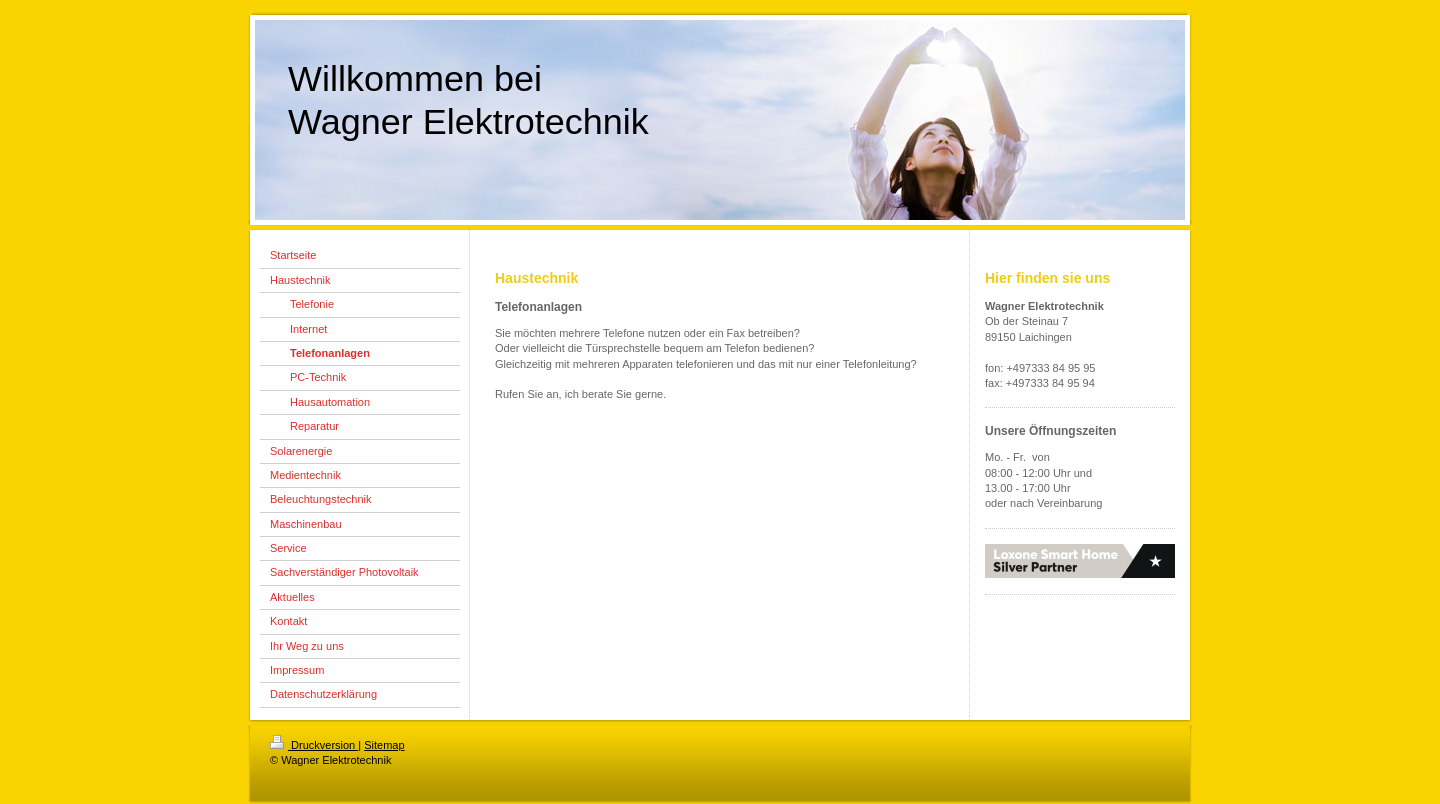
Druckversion (314, 745)
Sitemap (384, 745)
